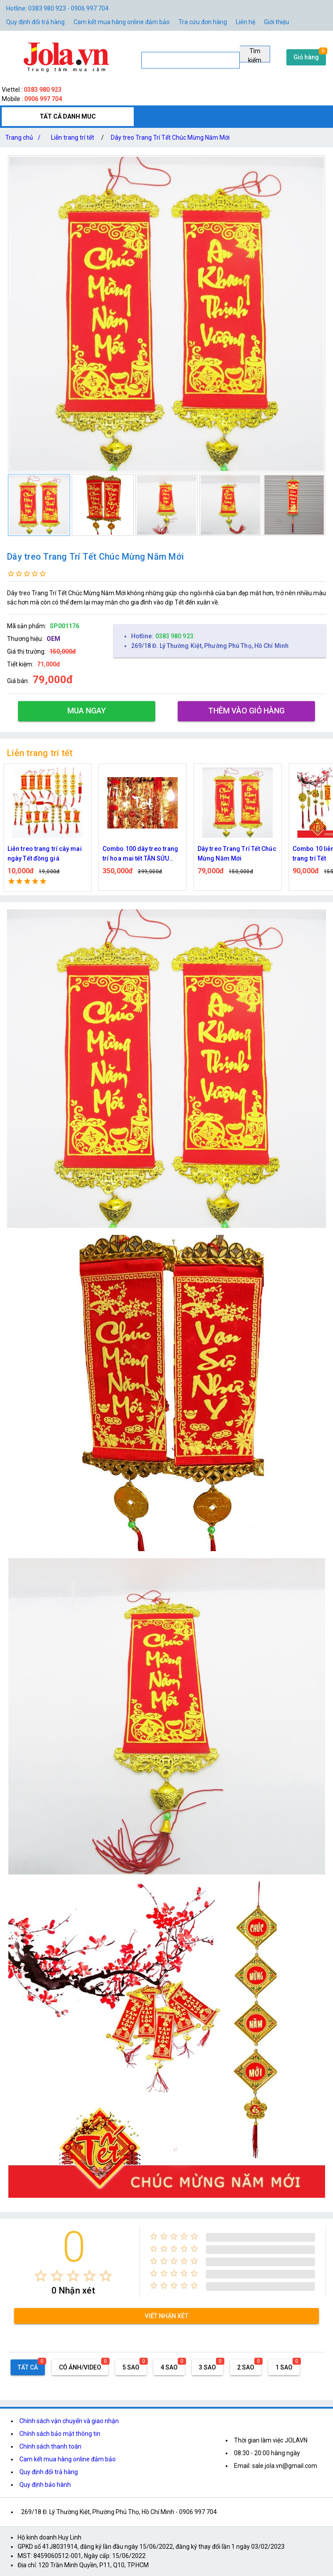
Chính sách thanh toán (50, 2446)
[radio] (40, 2275)
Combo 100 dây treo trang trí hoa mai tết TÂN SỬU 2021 (140, 854)
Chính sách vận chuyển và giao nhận (69, 2420)
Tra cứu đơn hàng (203, 21)
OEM (53, 638)
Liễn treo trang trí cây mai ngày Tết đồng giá (44, 853)
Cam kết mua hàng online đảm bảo (121, 21)
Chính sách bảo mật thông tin (59, 2433)
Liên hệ (245, 21)
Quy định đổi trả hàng (35, 21)
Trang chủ (24, 137)
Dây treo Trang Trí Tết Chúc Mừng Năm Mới (170, 137)
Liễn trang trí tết (72, 137)
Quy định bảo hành (45, 2484)
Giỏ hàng (306, 57)
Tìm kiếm (254, 54)
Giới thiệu (276, 21)
